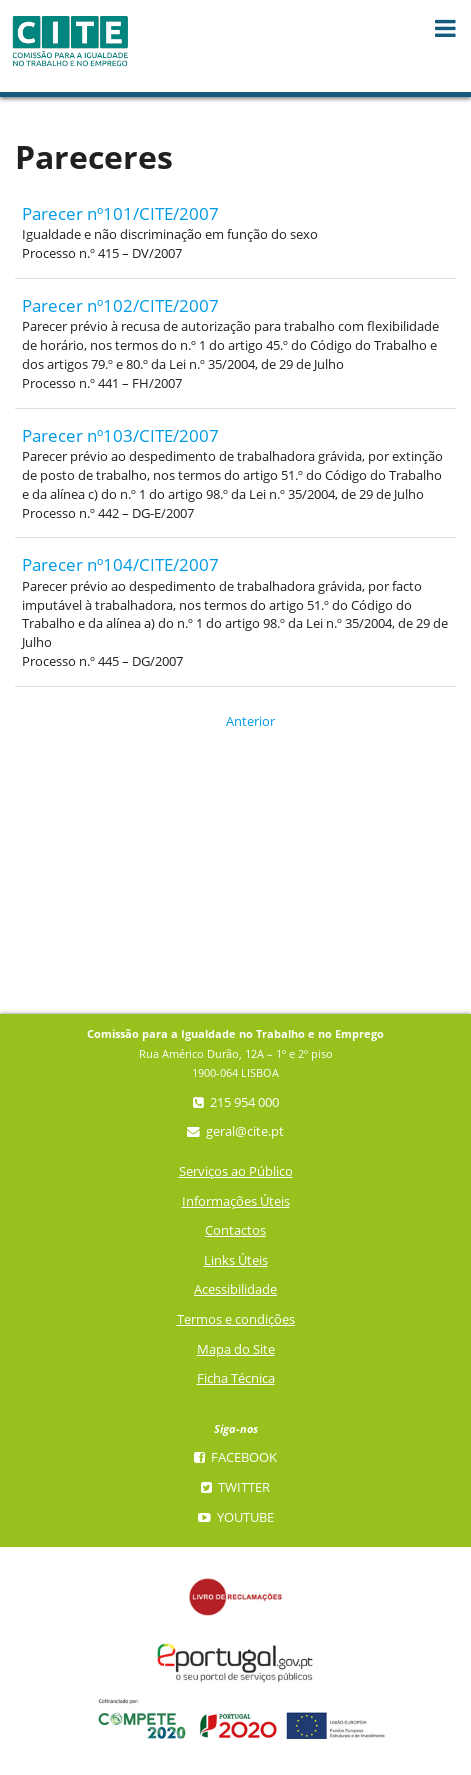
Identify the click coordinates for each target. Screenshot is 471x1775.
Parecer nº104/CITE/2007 (120, 564)
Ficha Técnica (236, 1378)
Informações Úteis (236, 1201)
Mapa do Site (236, 1349)
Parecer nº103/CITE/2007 (120, 435)
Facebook (235, 1457)
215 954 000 (236, 1102)
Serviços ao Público (236, 1171)
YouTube (236, 1517)
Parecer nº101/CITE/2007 (120, 213)
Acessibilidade (235, 1289)
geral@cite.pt (235, 1131)
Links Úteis (236, 1260)
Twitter (235, 1487)
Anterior (238, 721)
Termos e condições (236, 1319)
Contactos (235, 1230)
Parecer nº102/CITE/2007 (120, 305)
